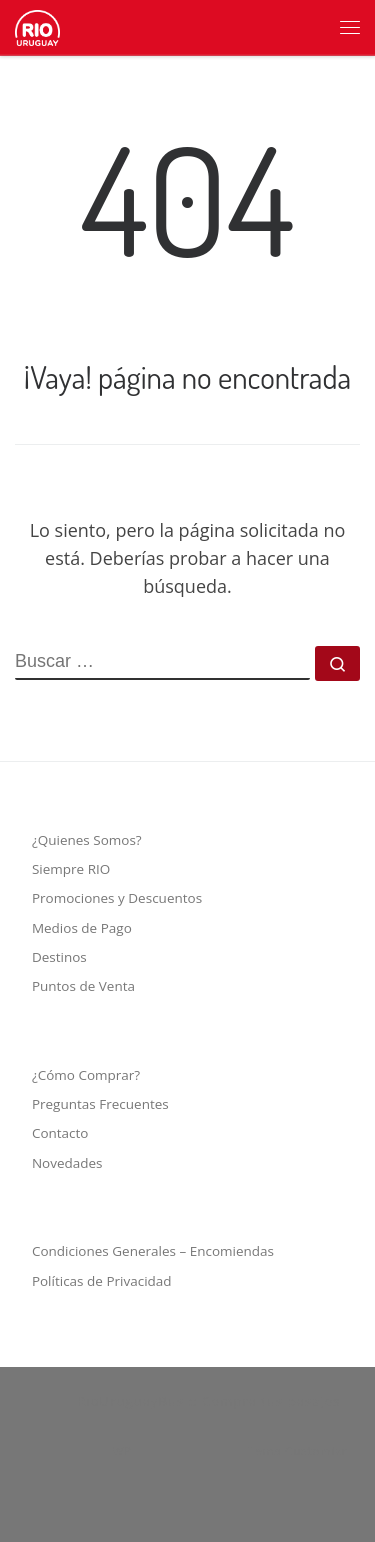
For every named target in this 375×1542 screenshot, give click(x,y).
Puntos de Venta (83, 986)
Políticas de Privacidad (102, 1281)
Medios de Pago (82, 928)
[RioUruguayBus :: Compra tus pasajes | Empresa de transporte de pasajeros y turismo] (37, 24)
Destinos (59, 957)
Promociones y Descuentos (117, 898)
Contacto (60, 1133)
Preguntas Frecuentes (100, 1104)
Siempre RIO (71, 869)
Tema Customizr (297, 1450)
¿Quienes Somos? (87, 840)
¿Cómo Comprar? (86, 1075)
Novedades (67, 1163)
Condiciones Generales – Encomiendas (153, 1251)
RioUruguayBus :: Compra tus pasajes (208, 1401)
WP (122, 1450)
